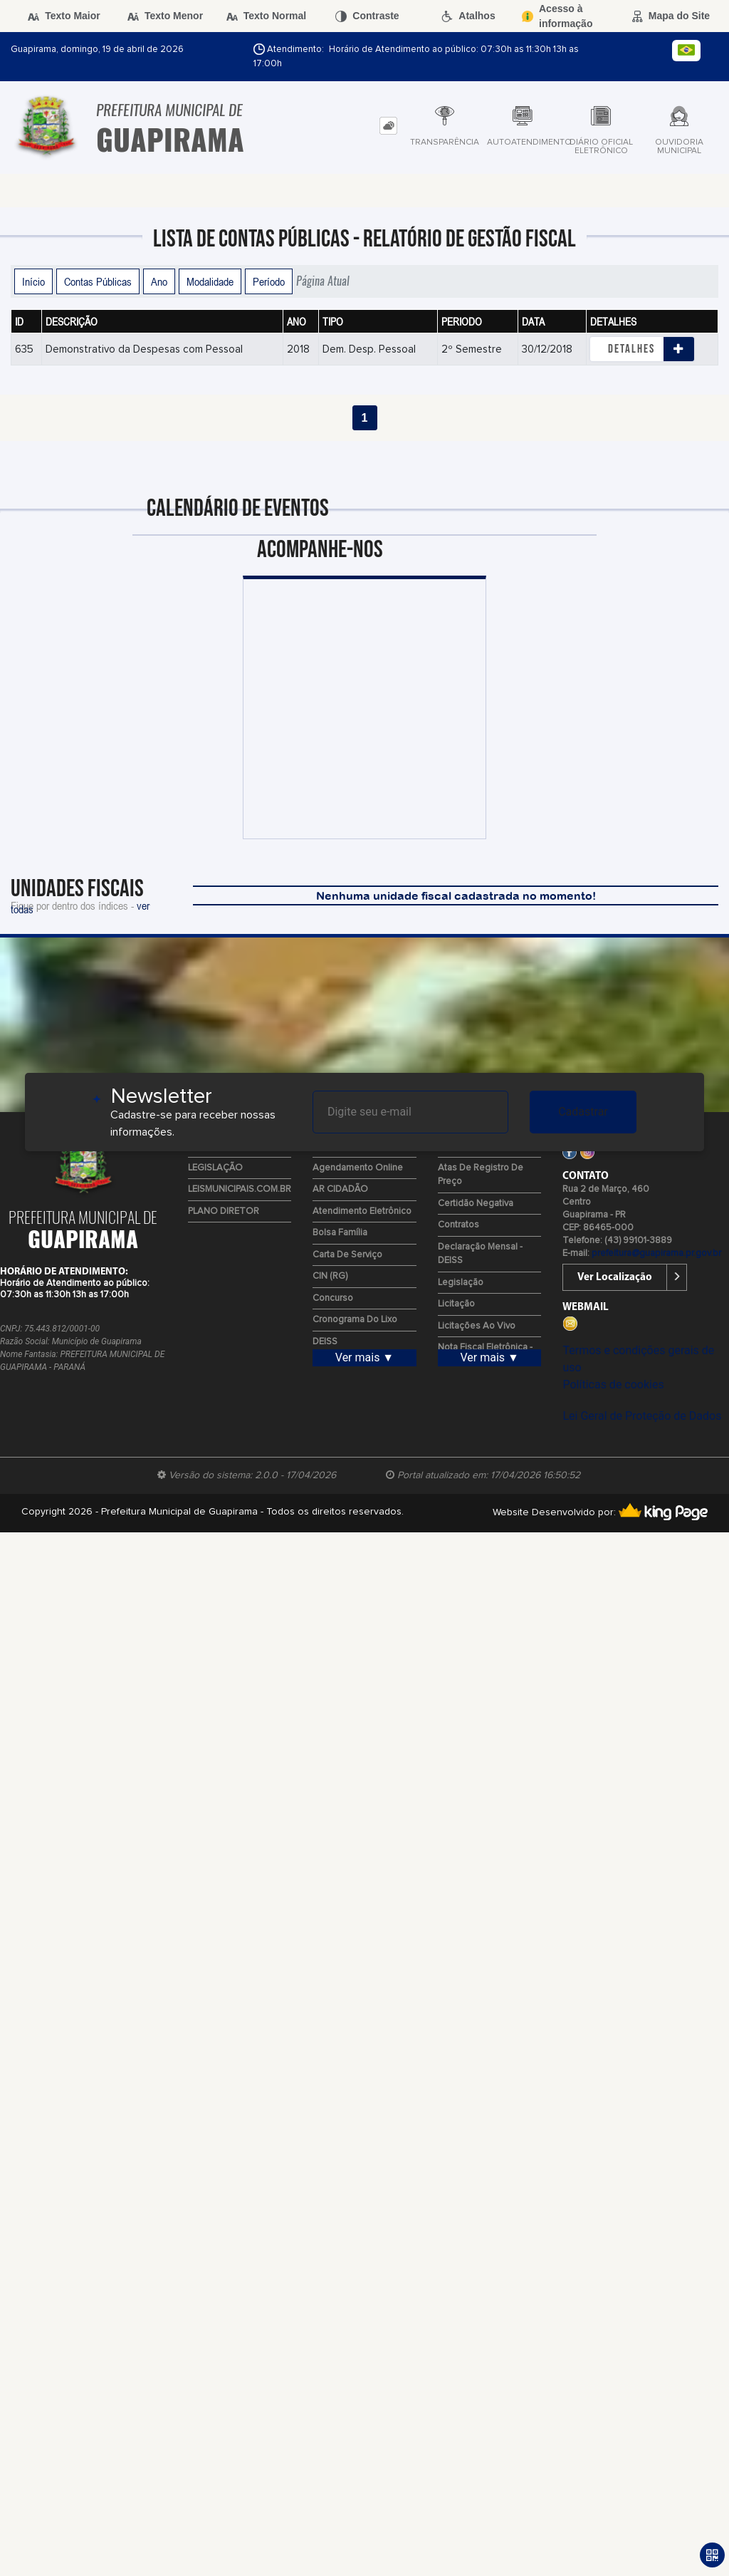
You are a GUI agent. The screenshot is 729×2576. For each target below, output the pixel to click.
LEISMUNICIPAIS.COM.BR (239, 1189)
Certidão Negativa (475, 1203)
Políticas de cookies (613, 1384)
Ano (159, 281)
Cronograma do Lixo (355, 1319)
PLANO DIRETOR (223, 1211)
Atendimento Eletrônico (362, 1211)
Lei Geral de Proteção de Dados (641, 1416)
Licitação (456, 1304)
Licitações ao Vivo (476, 1326)
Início (33, 281)
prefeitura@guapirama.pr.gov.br (656, 1253)
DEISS (325, 1341)
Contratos (458, 1225)
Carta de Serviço (347, 1255)
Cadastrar (583, 1111)
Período (269, 281)
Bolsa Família (340, 1232)
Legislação (460, 1282)
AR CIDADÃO (340, 1189)
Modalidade (210, 281)
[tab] (388, 126)
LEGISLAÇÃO (215, 1168)
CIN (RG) (330, 1276)
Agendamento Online (358, 1168)
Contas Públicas (98, 281)
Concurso (333, 1298)
